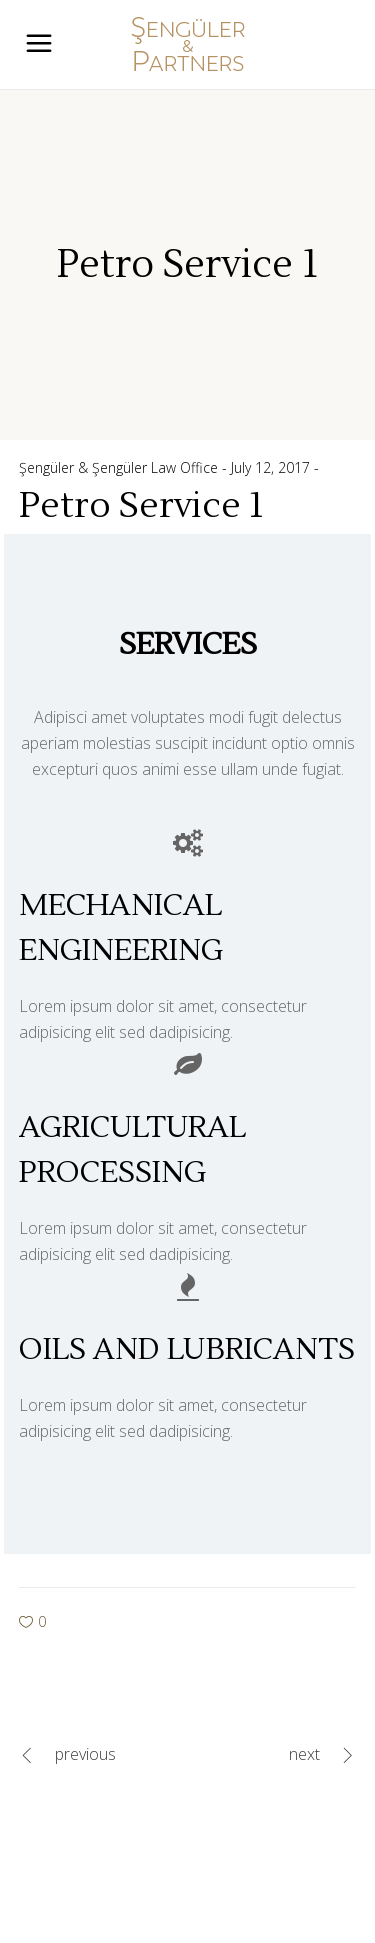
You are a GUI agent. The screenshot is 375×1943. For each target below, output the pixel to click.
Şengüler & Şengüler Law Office (120, 467)
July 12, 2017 (272, 467)
